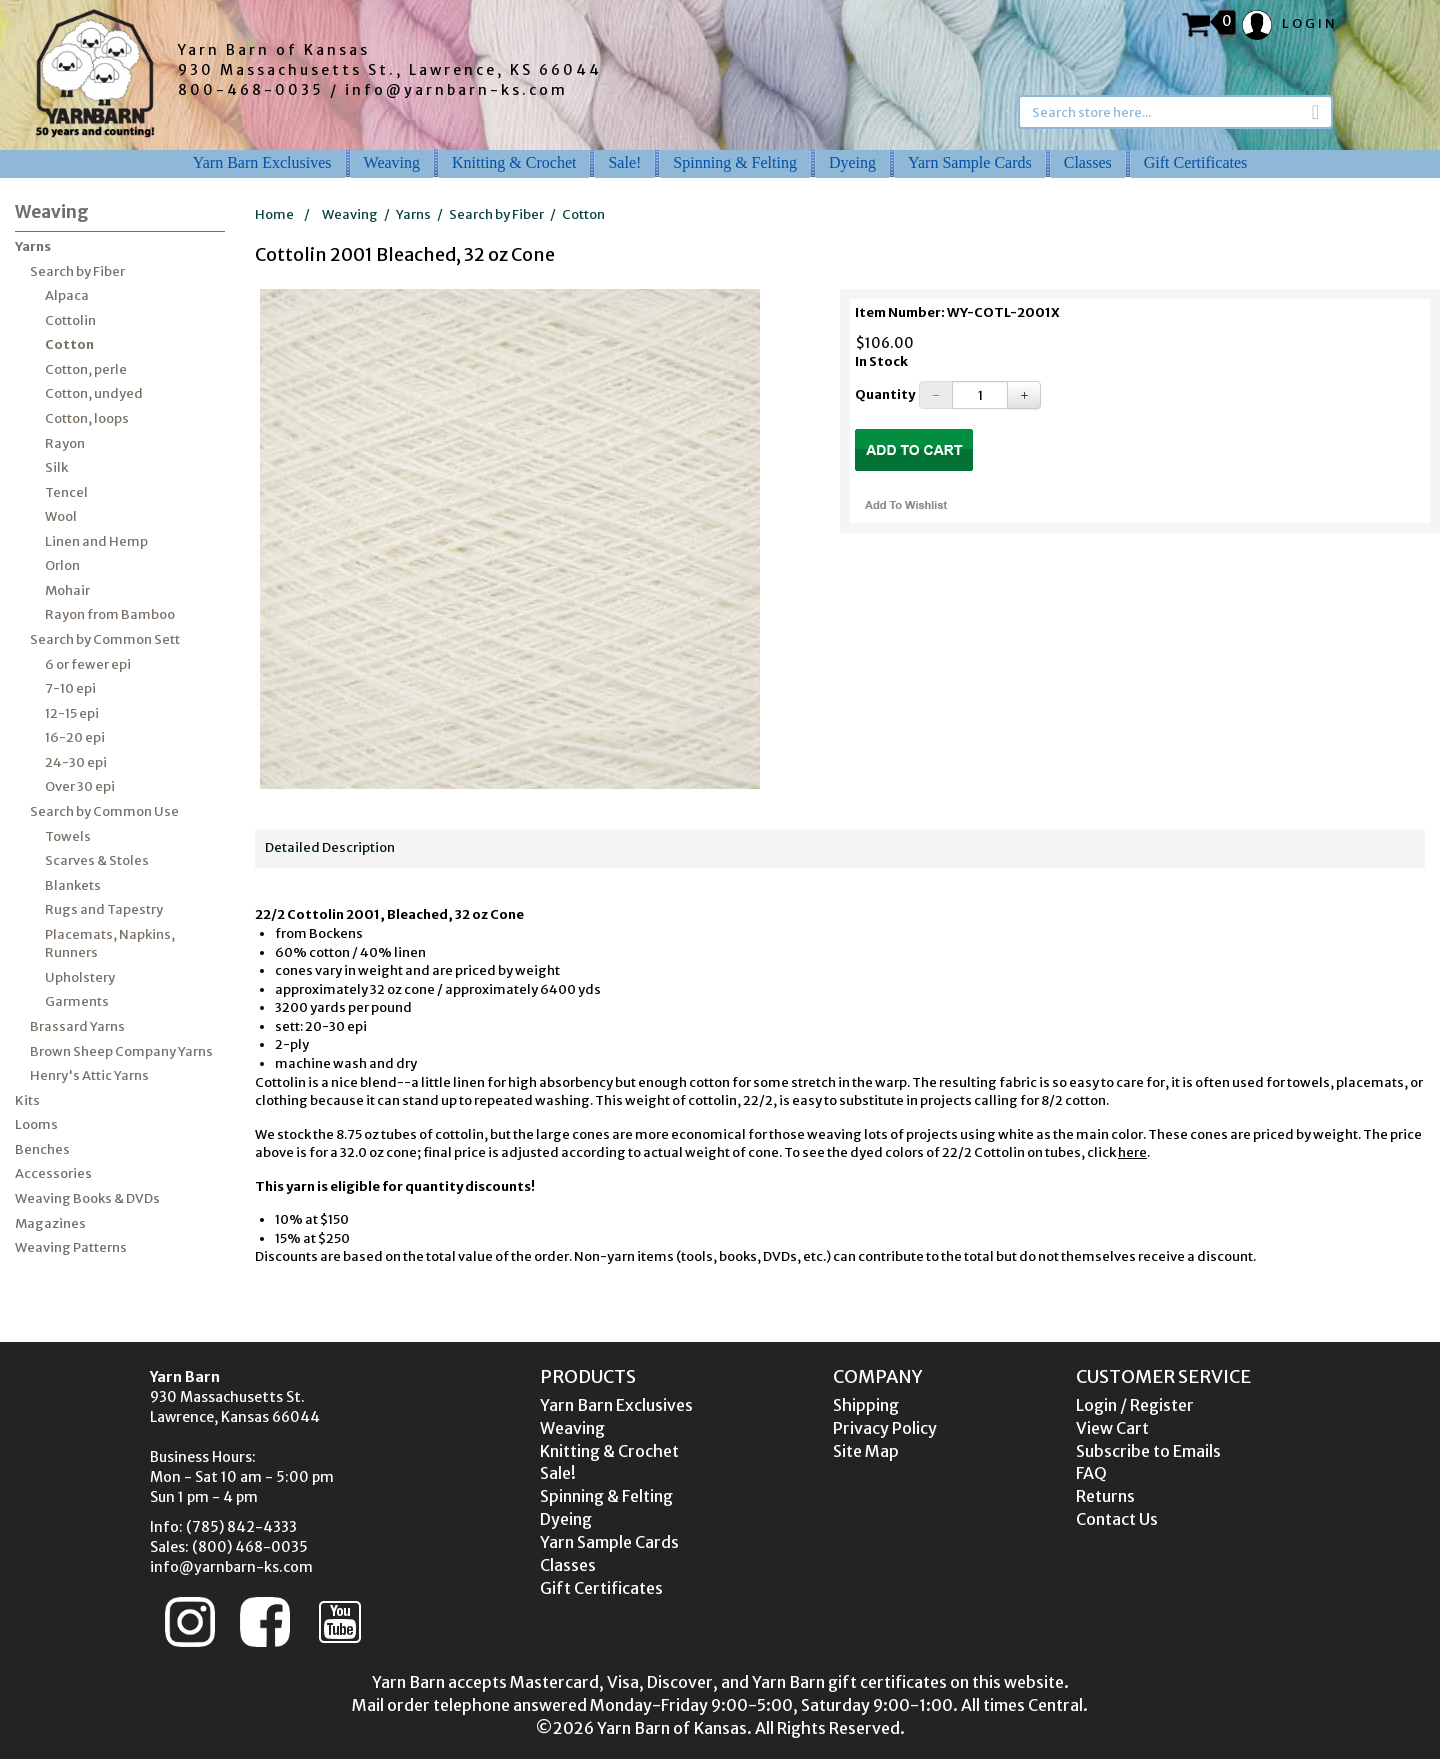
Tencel (66, 492)
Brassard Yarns (77, 1026)
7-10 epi (70, 688)
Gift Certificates (1196, 162)
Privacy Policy (885, 1428)
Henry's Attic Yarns (89, 1075)
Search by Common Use (104, 811)
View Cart (1112, 1428)
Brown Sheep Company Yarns (121, 1051)
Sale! (624, 162)
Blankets (73, 885)
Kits (27, 1100)
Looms (36, 1124)
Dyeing (852, 162)
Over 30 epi (80, 786)
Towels (68, 836)
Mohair (67, 590)
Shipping (866, 1405)
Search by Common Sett (105, 639)
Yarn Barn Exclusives (262, 162)
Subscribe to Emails (1148, 1451)
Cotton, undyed (94, 393)
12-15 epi (72, 713)
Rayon (65, 443)
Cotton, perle (86, 369)
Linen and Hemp (96, 541)
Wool (61, 516)
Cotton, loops (87, 418)
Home (274, 214)
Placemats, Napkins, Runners (110, 944)
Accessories (53, 1173)
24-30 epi (76, 762)
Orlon (62, 565)
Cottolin (70, 320)
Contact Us (1117, 1519)
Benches (42, 1149)
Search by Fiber (77, 271)
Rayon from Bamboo (110, 614)
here (1132, 1152)
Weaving (392, 162)
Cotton (69, 344)
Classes (1088, 162)
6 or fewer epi (88, 664)
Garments (77, 1001)
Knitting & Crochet (514, 162)
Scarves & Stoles (97, 860)
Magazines (50, 1223)
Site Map (866, 1451)
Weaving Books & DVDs (87, 1198)
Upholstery (80, 977)
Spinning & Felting (735, 162)
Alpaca (67, 295)
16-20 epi (75, 737)
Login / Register (1135, 1405)
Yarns (33, 246)
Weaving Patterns (71, 1247)
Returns (1105, 1496)
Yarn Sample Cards (970, 162)
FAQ (1091, 1473)
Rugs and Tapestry (104, 909)
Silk (56, 467)
